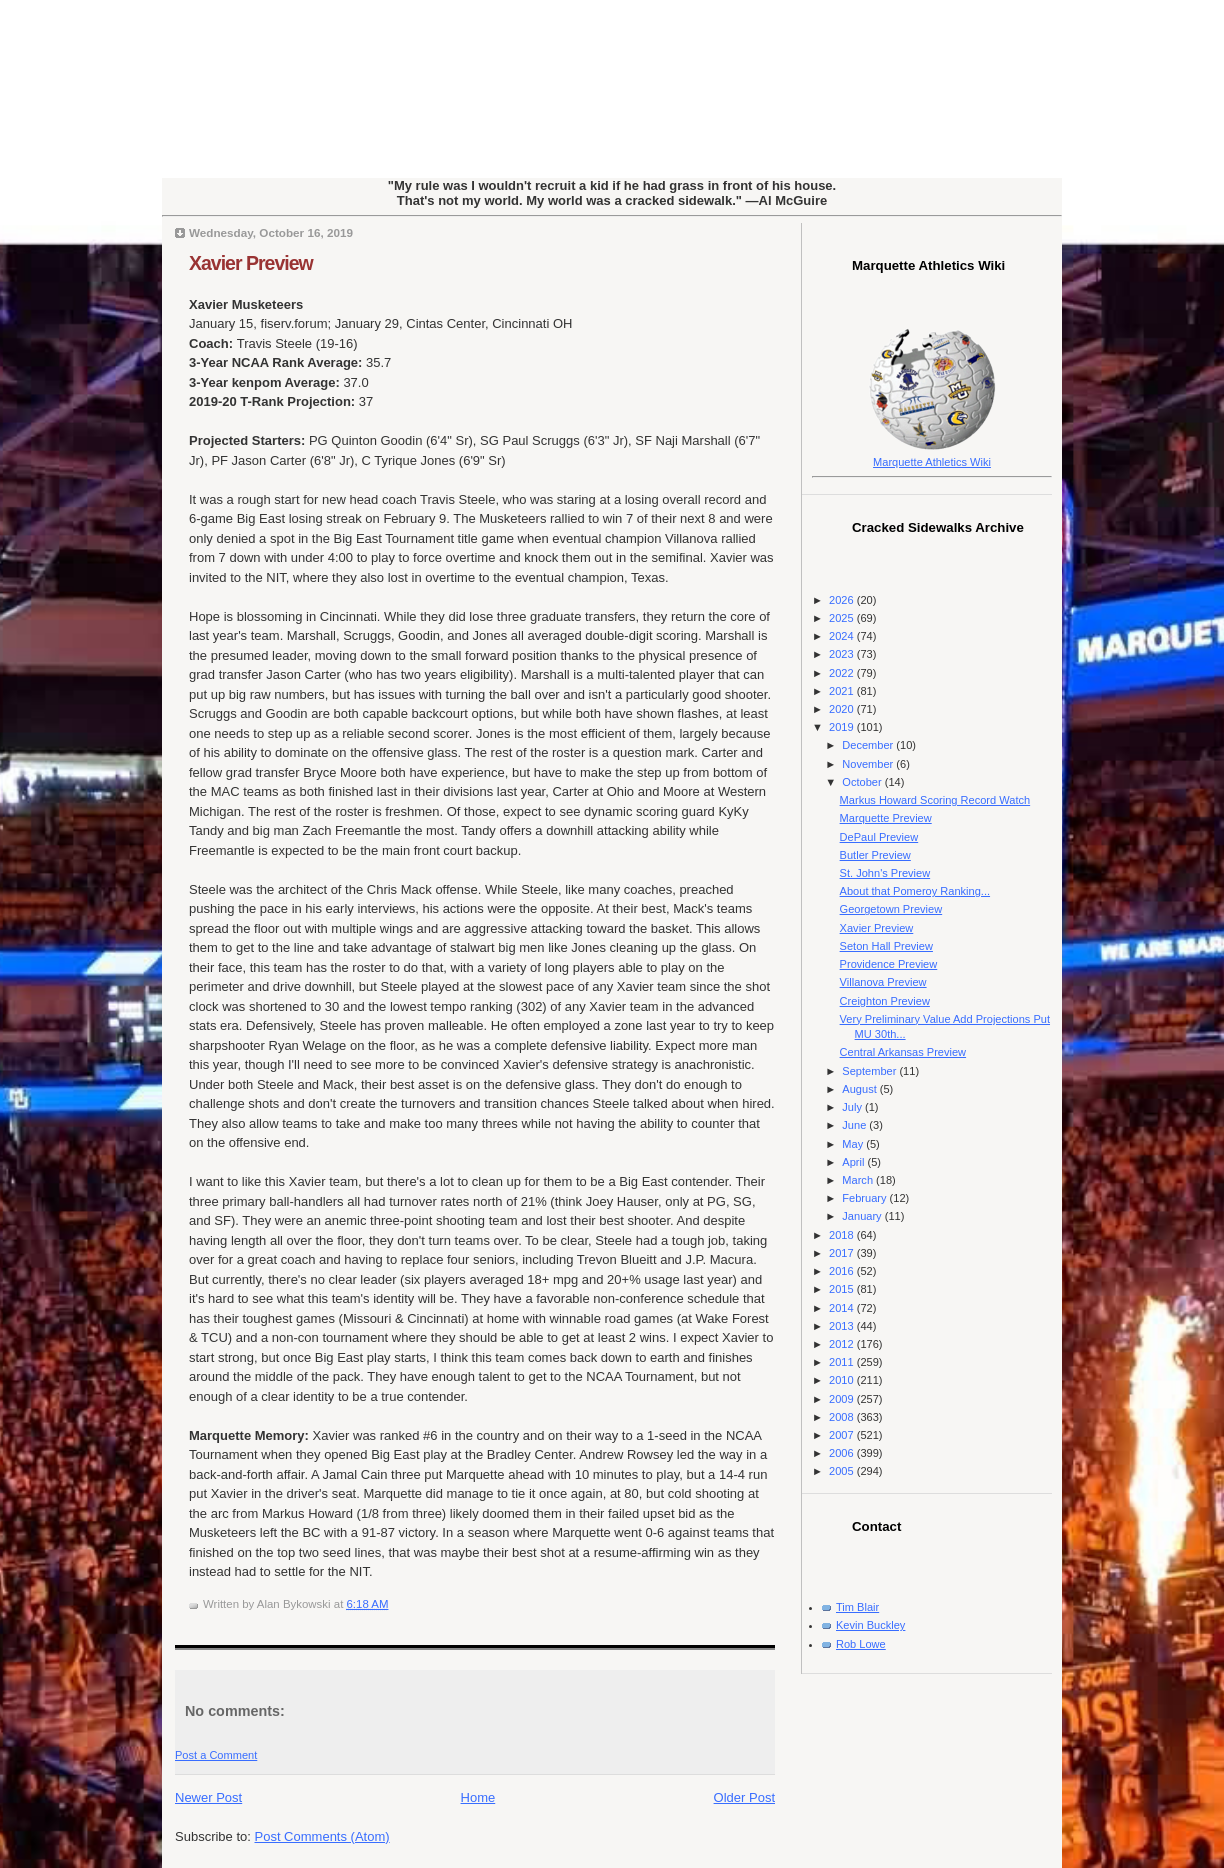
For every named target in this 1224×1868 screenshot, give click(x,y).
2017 (843, 1253)
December (869, 745)
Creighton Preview (885, 1001)
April (854, 1162)
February (865, 1198)
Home (478, 1797)
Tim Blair (857, 1607)
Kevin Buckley (870, 1625)
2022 (843, 673)
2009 (843, 1399)
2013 (843, 1326)
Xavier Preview (251, 263)
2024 (843, 636)
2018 (843, 1235)
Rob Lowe (861, 1644)
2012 (843, 1344)
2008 (843, 1417)
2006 (843, 1453)
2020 (843, 709)
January (863, 1216)
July (853, 1107)
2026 (843, 600)
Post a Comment (216, 1755)
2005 (843, 1471)
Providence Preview (889, 964)
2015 (843, 1289)
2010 (843, 1380)
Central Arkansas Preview (903, 1052)
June (855, 1125)
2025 (843, 618)
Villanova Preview (883, 982)
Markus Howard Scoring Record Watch (935, 800)
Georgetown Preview (891, 909)
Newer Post (208, 1797)
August (860, 1089)
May (854, 1144)
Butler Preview (875, 855)
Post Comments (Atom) (322, 1836)
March (859, 1180)
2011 (843, 1362)
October (863, 782)
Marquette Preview (886, 818)
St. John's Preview (885, 873)
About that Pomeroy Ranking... (915, 891)
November (869, 764)
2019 (843, 727)
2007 (843, 1435)
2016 (843, 1271)
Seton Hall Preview (886, 946)
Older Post (744, 1797)
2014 (843, 1308)
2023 (843, 654)
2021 (843, 691)
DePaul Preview (879, 837)
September (870, 1071)
